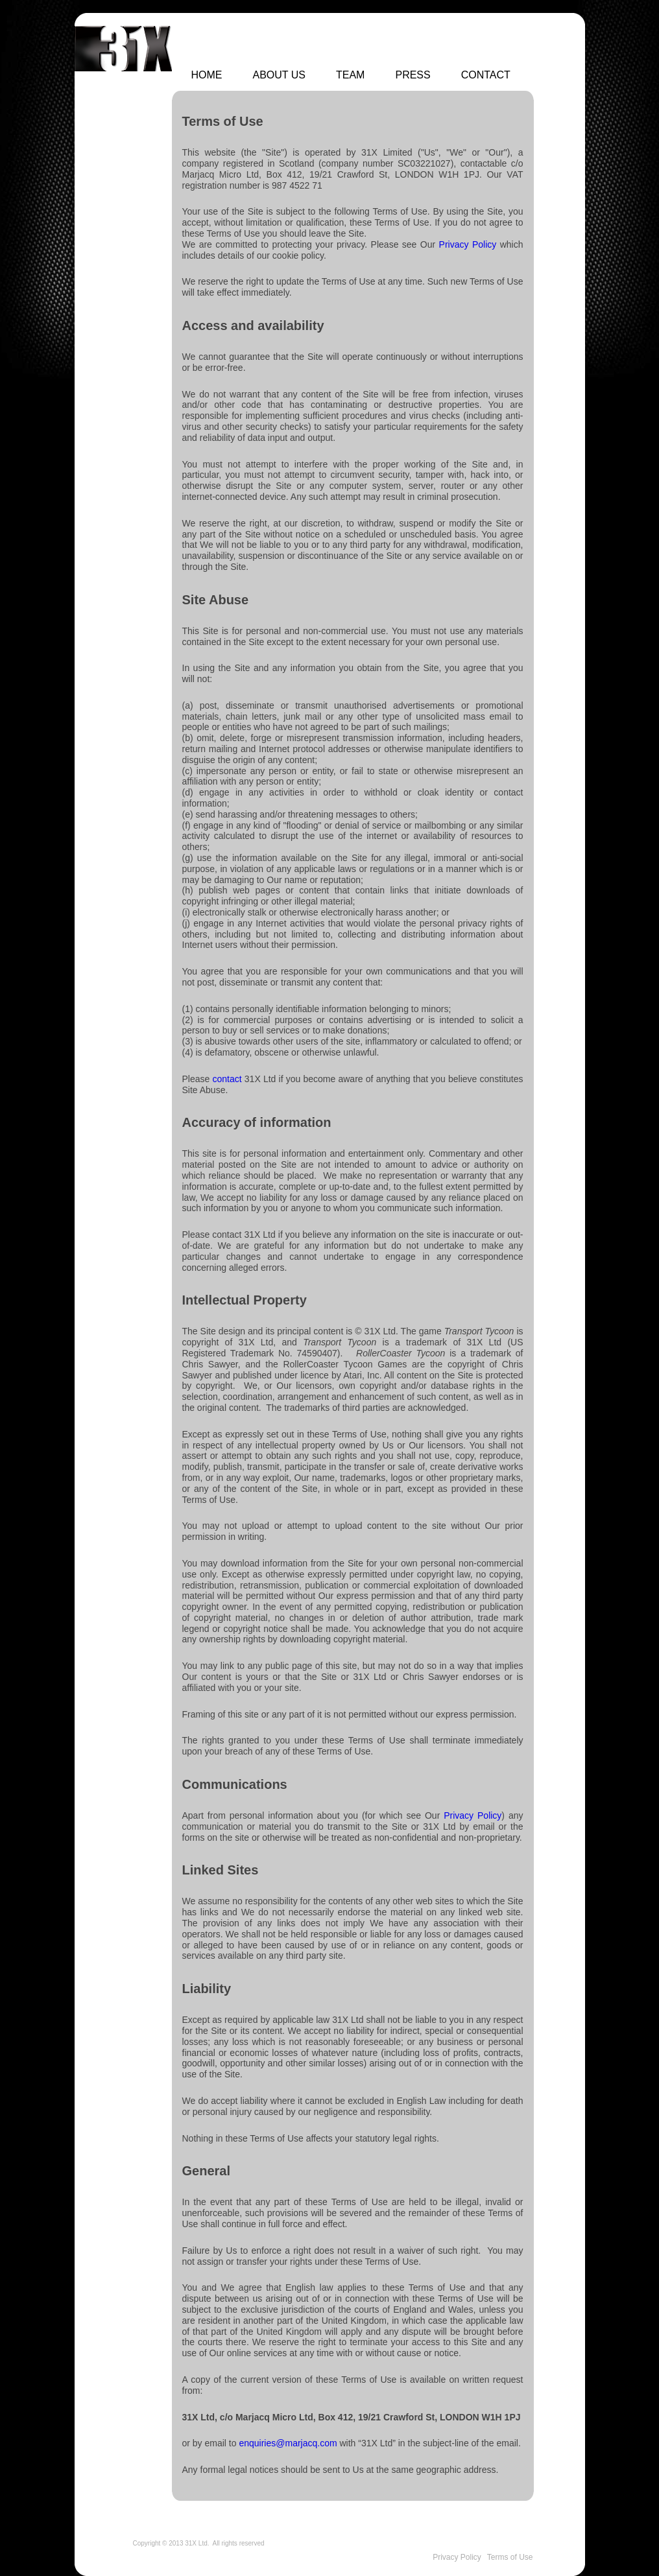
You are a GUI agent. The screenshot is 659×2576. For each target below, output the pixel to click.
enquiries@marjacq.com (288, 2443)
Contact (485, 74)
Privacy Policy (468, 244)
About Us (279, 74)
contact (227, 1079)
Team (350, 74)
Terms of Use (510, 2557)
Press (412, 74)
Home (206, 74)
